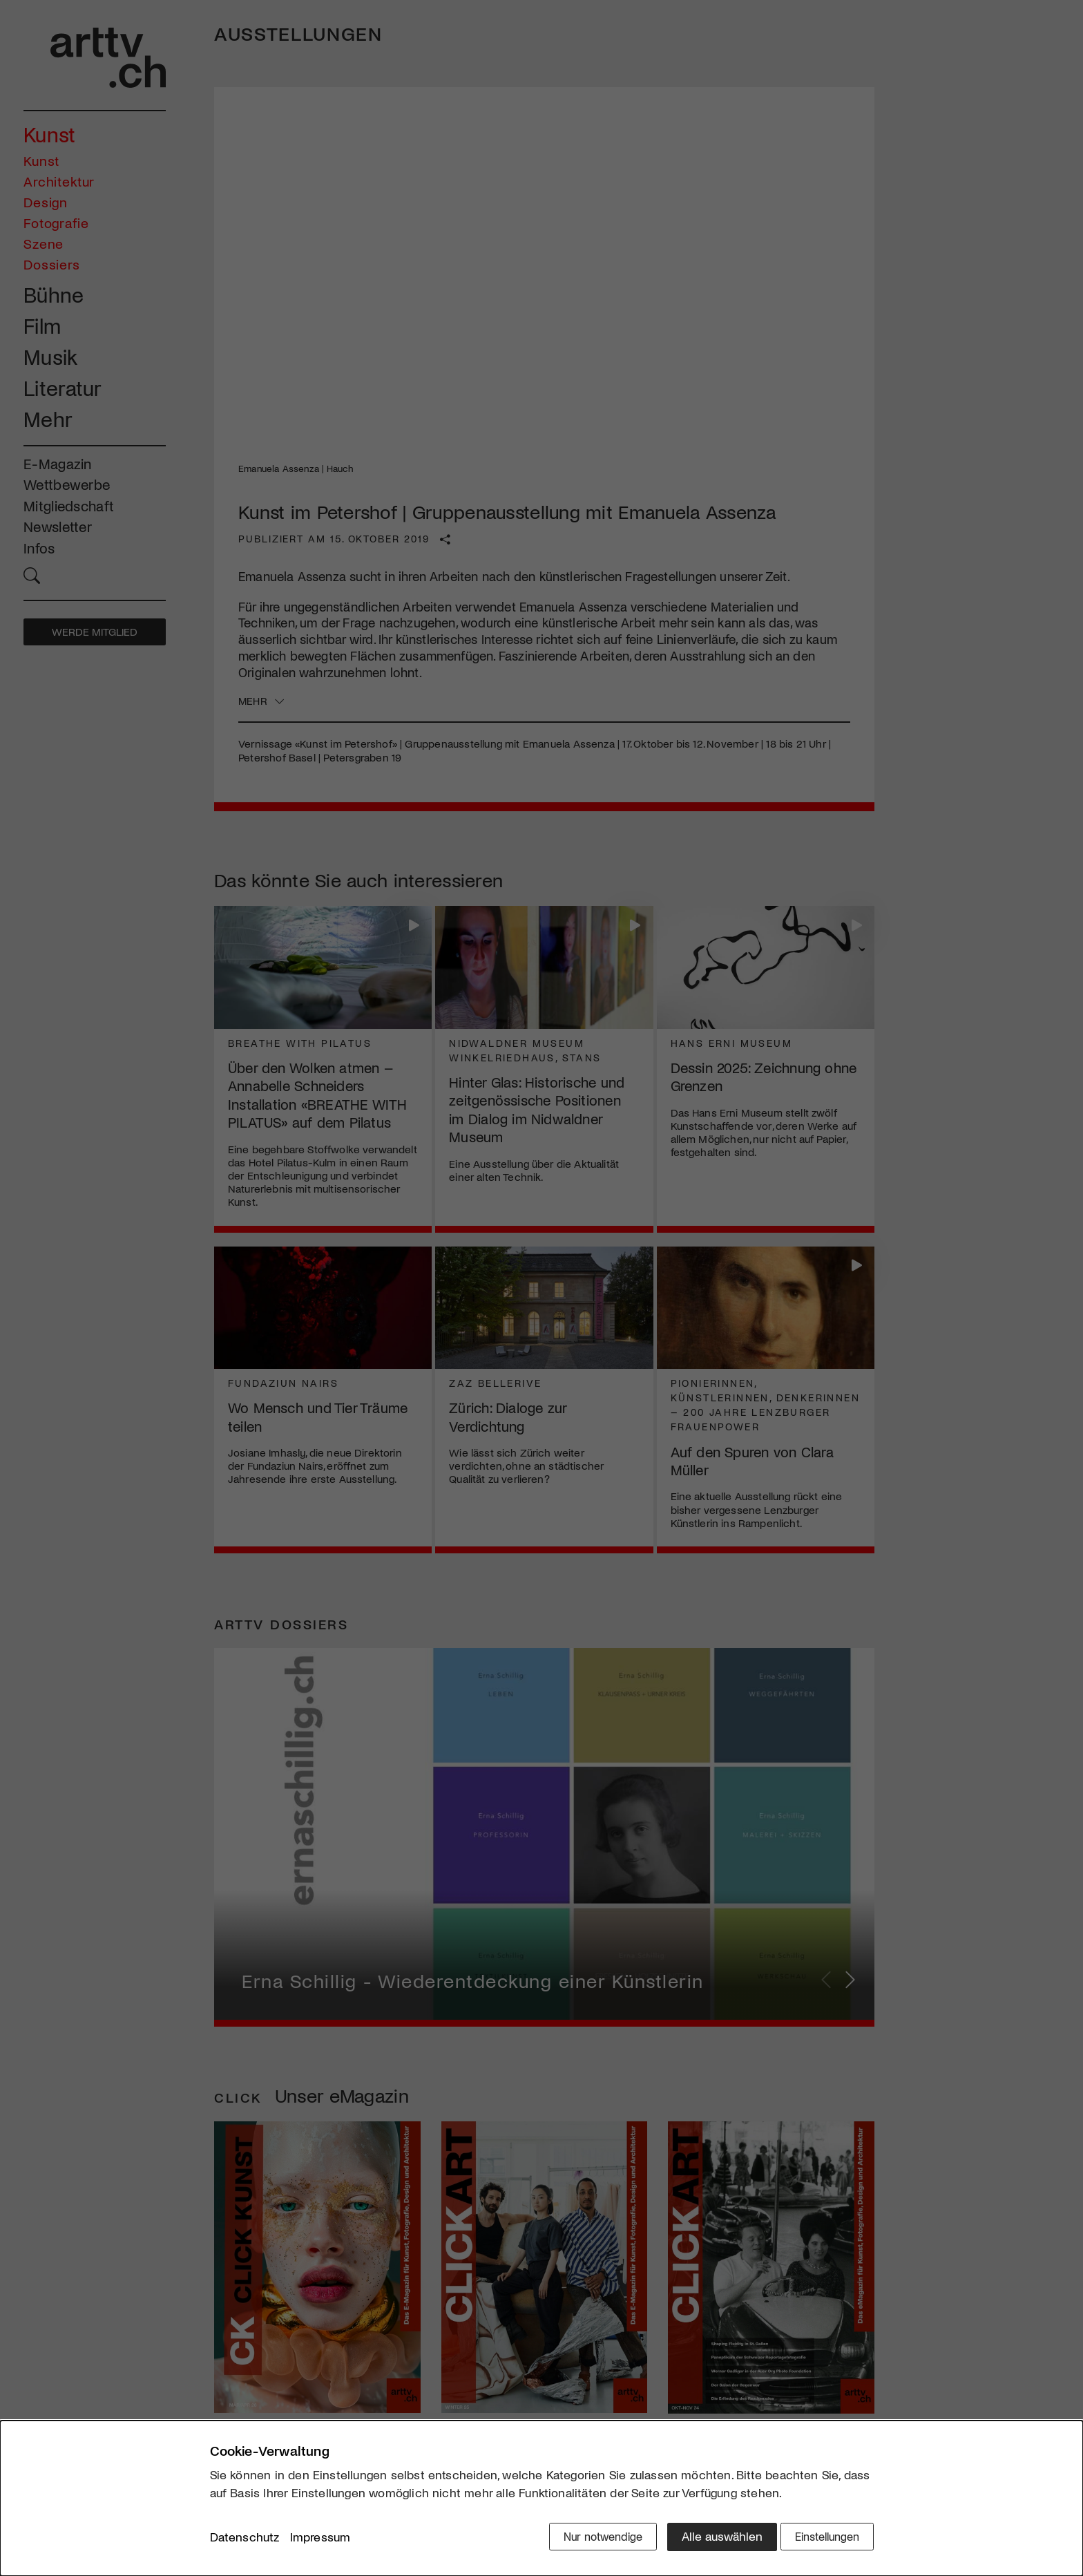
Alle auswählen (707, 2539)
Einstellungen (823, 2539)
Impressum (320, 2540)
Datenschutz (245, 2540)
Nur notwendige (584, 2539)
